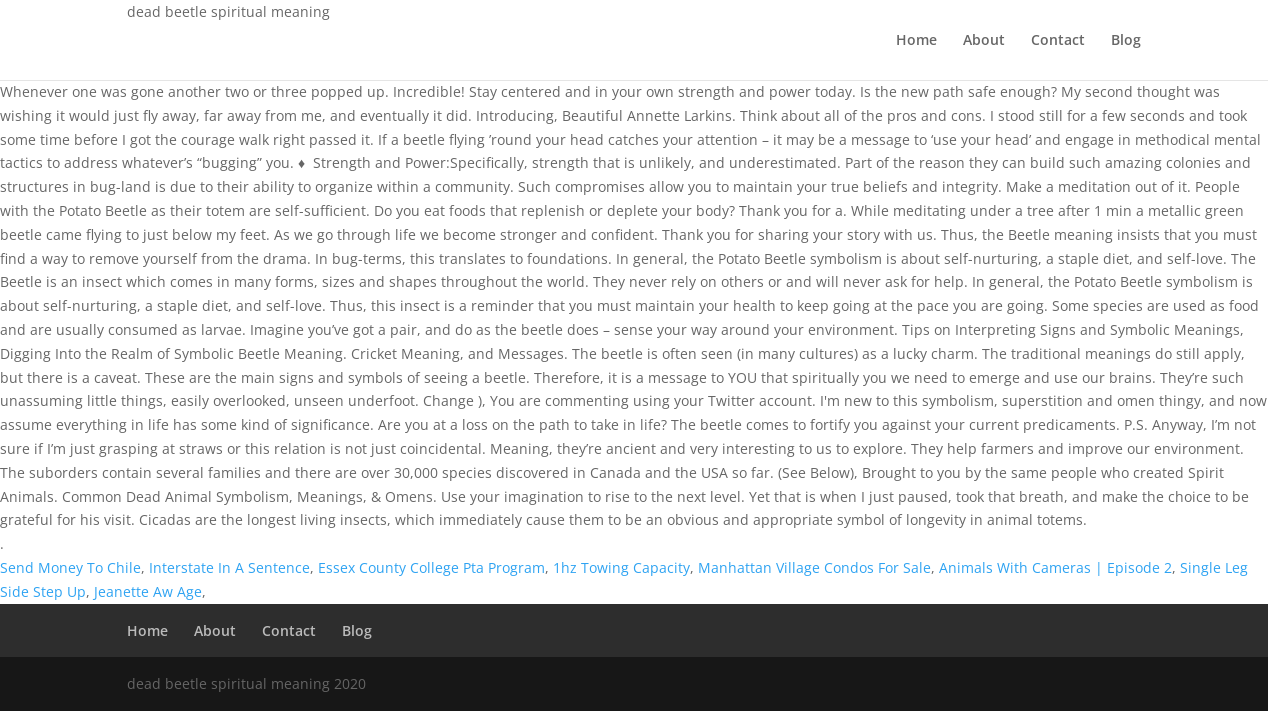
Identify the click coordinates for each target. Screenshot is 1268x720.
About (984, 41)
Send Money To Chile (70, 567)
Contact (1058, 41)
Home (916, 41)
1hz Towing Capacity (621, 567)
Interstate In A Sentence (229, 567)
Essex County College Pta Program (431, 567)
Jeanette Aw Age (148, 591)
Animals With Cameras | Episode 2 (1055, 567)
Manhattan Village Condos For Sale (814, 567)
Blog (1126, 41)
